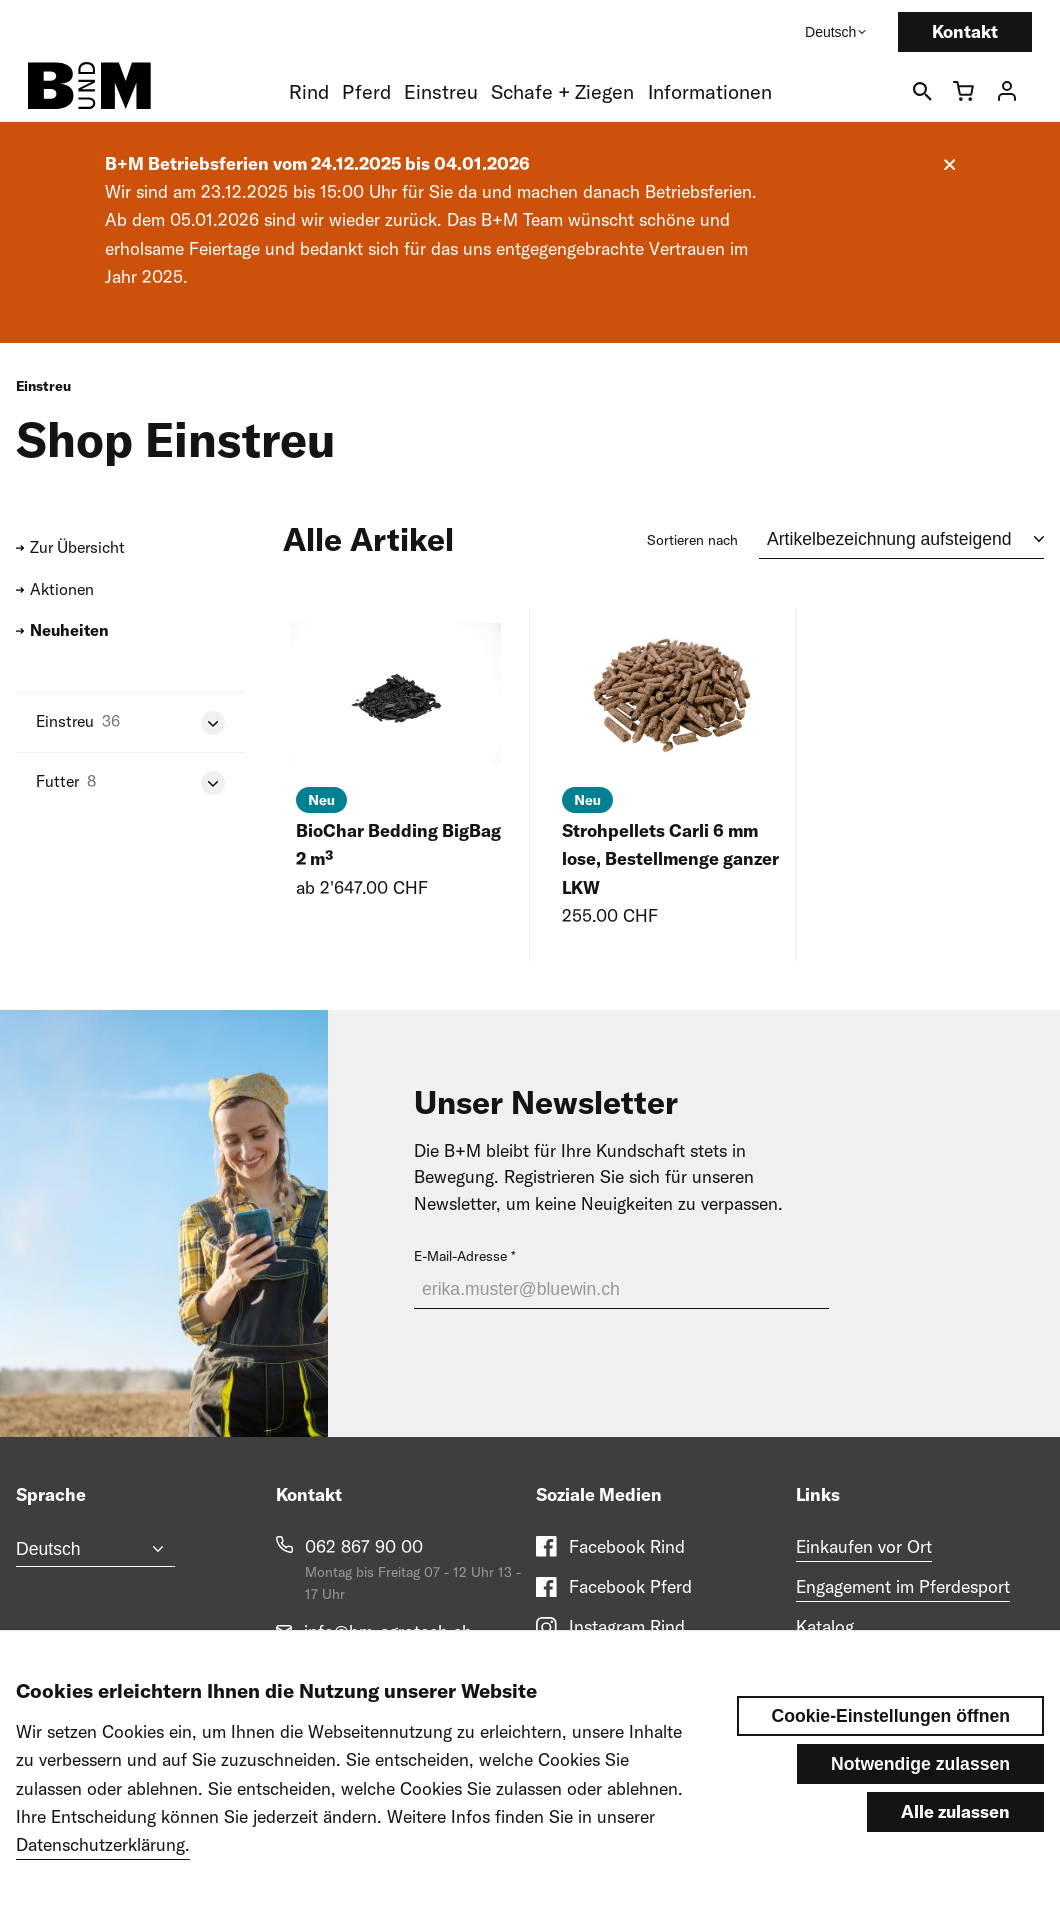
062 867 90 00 (364, 1546)
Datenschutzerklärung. (103, 1857)
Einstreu (441, 91)
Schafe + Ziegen (562, 91)
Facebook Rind (627, 1546)
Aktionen (62, 589)
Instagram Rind (627, 1626)
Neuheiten (69, 630)
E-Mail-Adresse (460, 1256)
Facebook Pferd (630, 1586)
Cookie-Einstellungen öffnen (890, 1729)
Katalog (825, 1626)
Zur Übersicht (77, 547)
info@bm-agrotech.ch (388, 1631)
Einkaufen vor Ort (864, 1546)
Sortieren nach (692, 540)
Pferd (366, 91)
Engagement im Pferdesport (903, 1586)
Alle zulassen (955, 1824)
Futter (57, 781)
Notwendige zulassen (920, 1777)
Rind (309, 91)
